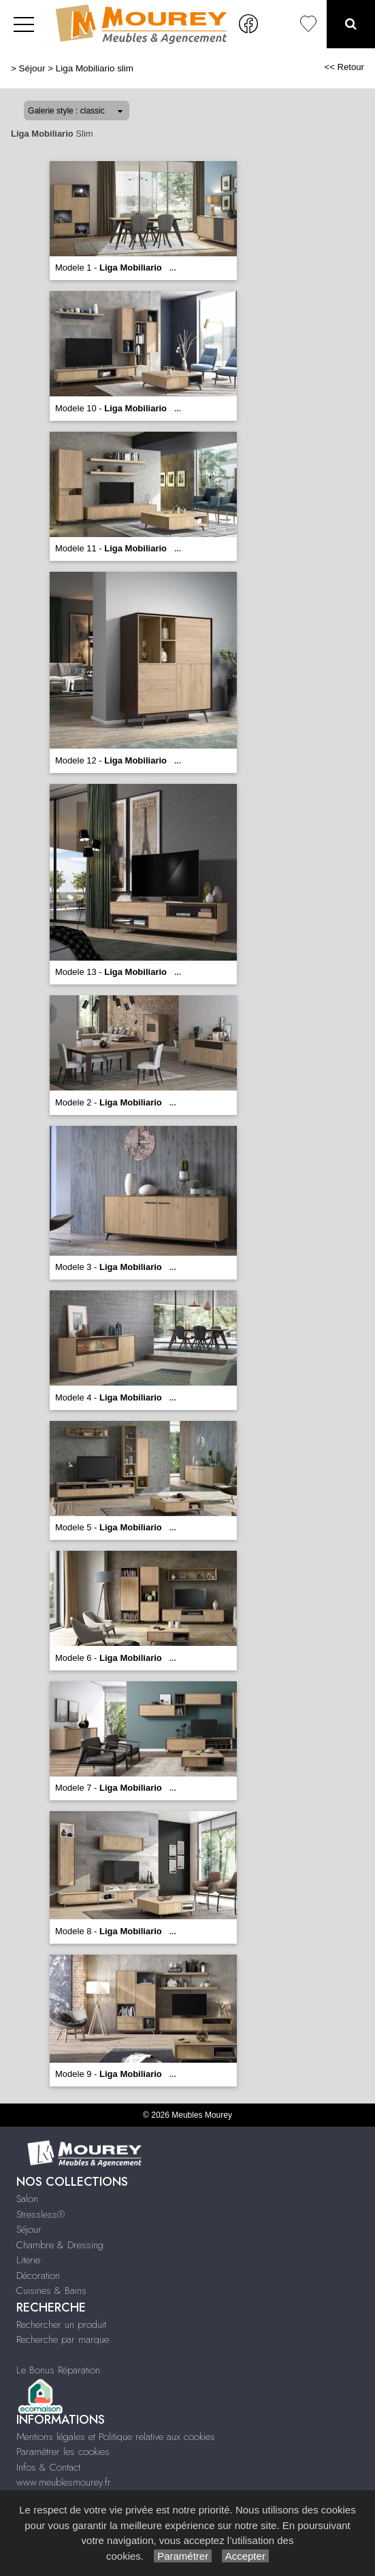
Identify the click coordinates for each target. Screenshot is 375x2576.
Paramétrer (182, 2556)
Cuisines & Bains (51, 2290)
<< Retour (344, 67)
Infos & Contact (48, 2467)
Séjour (32, 68)
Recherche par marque (62, 2339)
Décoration (38, 2275)
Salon (27, 2198)
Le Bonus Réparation (58, 2370)
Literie (28, 2259)
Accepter (245, 2556)
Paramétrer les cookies (63, 2451)
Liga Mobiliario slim (94, 68)
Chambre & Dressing (59, 2244)
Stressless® (40, 2214)
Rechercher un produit (61, 2324)
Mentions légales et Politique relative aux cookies (115, 2436)
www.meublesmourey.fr (63, 2482)
